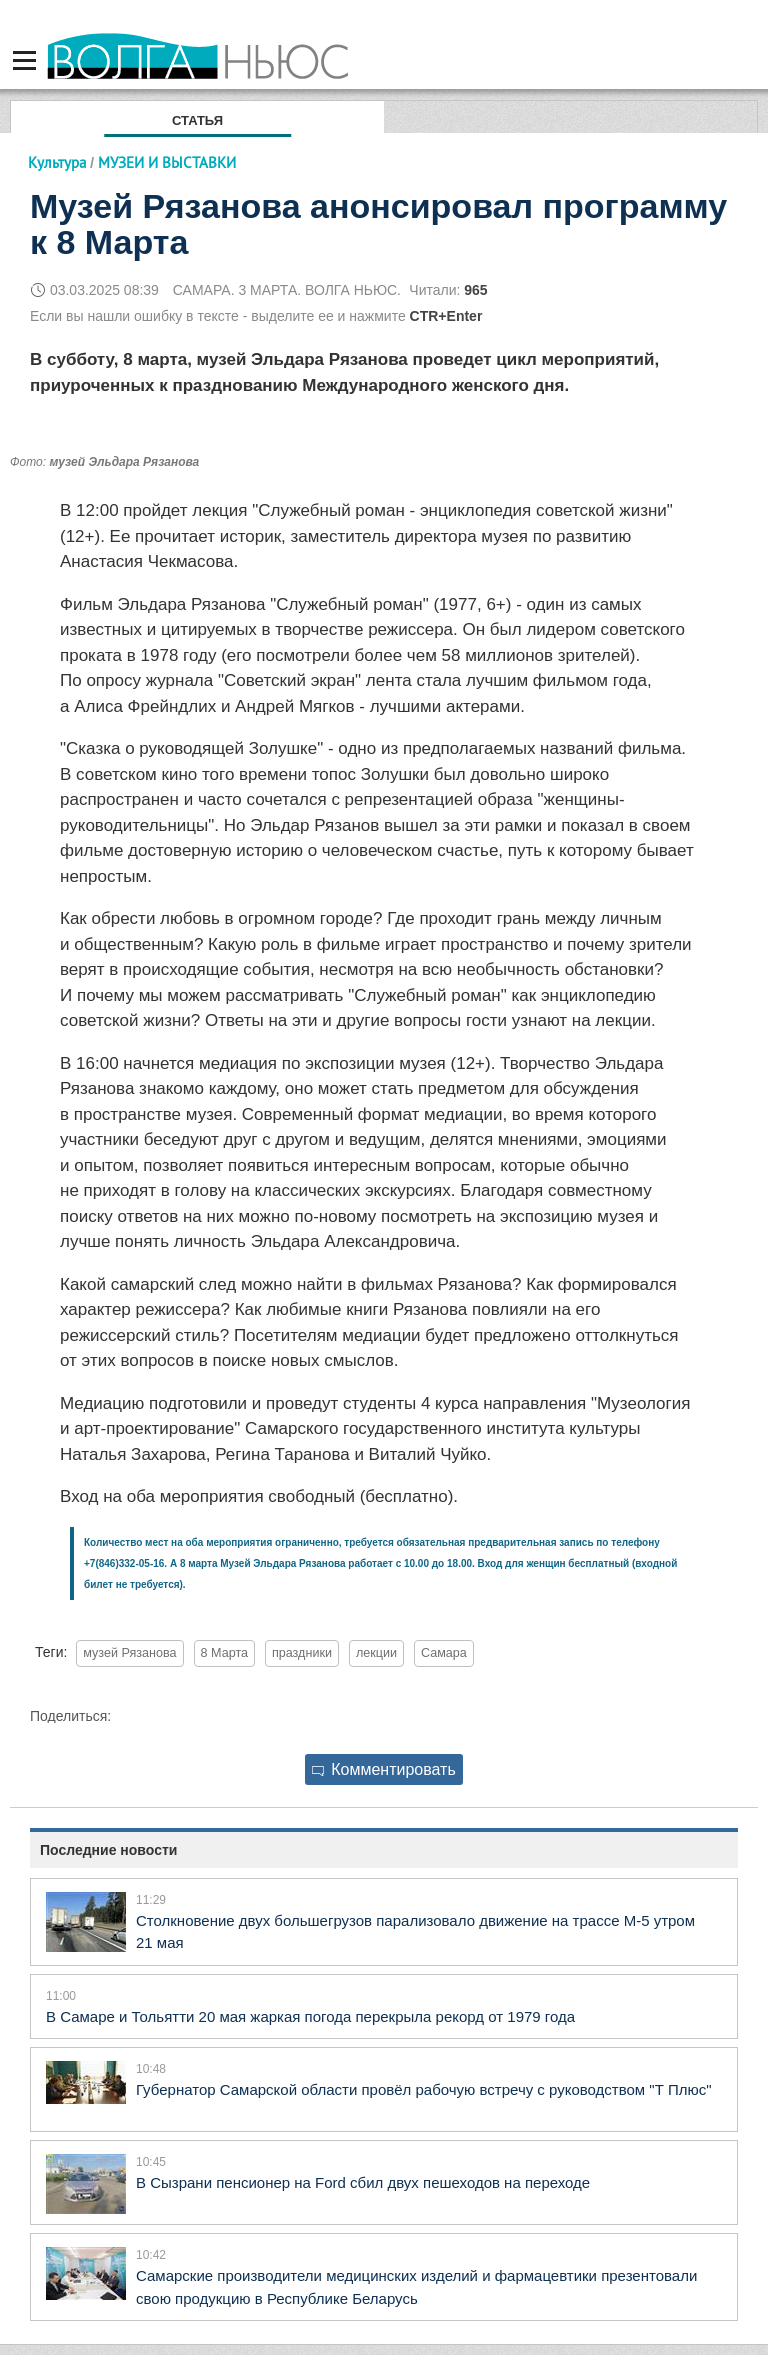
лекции (376, 1653)
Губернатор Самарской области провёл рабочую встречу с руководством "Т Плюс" (424, 2089)
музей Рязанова (129, 1653)
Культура (57, 162)
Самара (444, 1653)
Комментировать (384, 1769)
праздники (302, 1653)
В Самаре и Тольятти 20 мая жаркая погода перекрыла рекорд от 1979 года (310, 2016)
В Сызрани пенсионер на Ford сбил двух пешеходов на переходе (363, 2182)
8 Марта (225, 1653)
